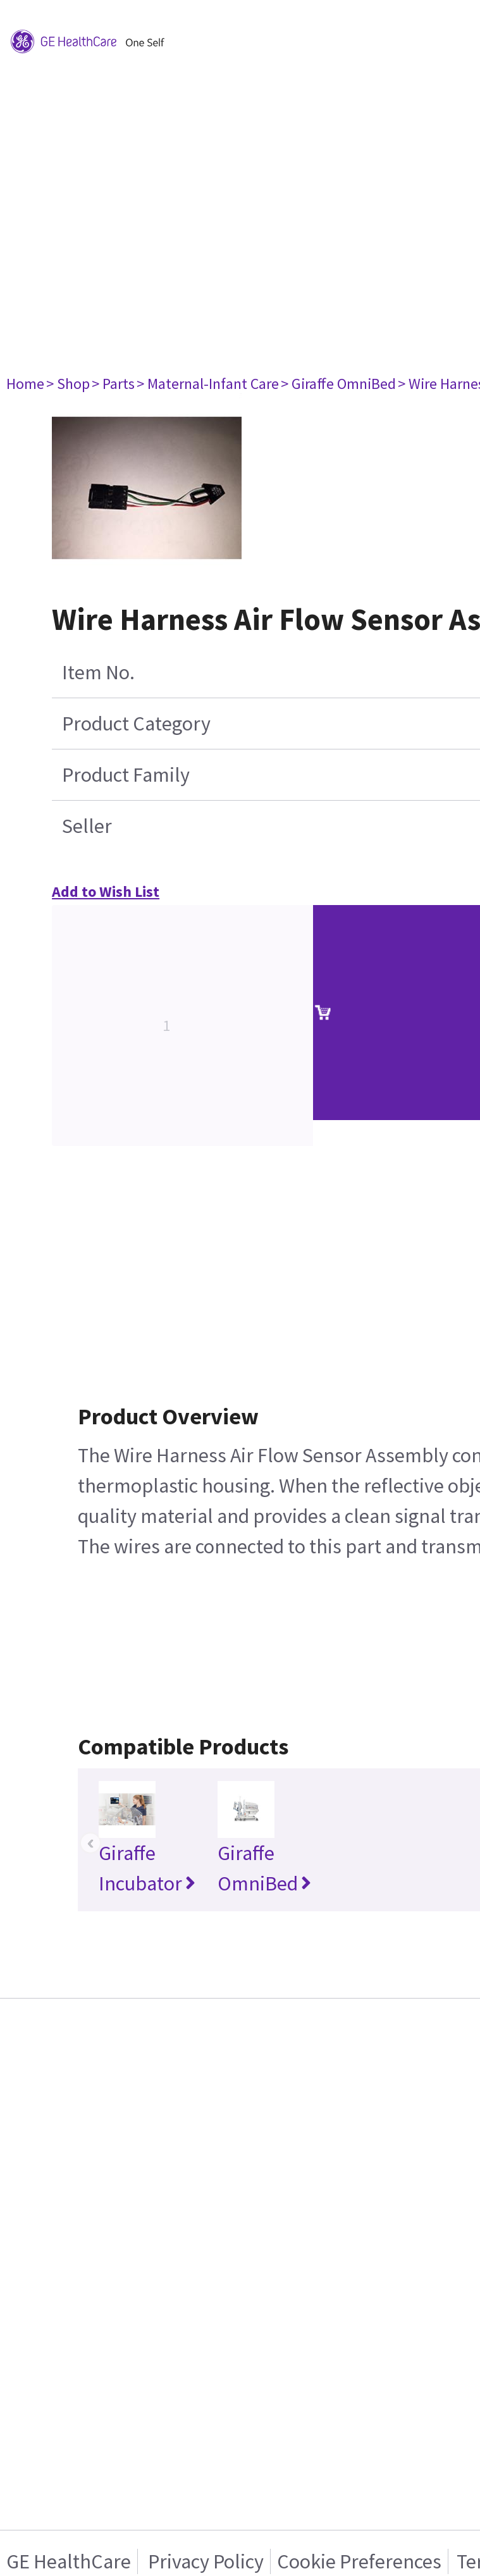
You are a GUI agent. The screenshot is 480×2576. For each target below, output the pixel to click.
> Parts (113, 383)
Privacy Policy (204, 2561)
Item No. (98, 672)
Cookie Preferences (359, 2561)
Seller (87, 826)
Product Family (126, 774)
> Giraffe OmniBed (338, 383)
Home (25, 383)
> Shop (68, 383)
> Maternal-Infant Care (208, 383)
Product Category (136, 723)
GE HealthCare (68, 2561)
